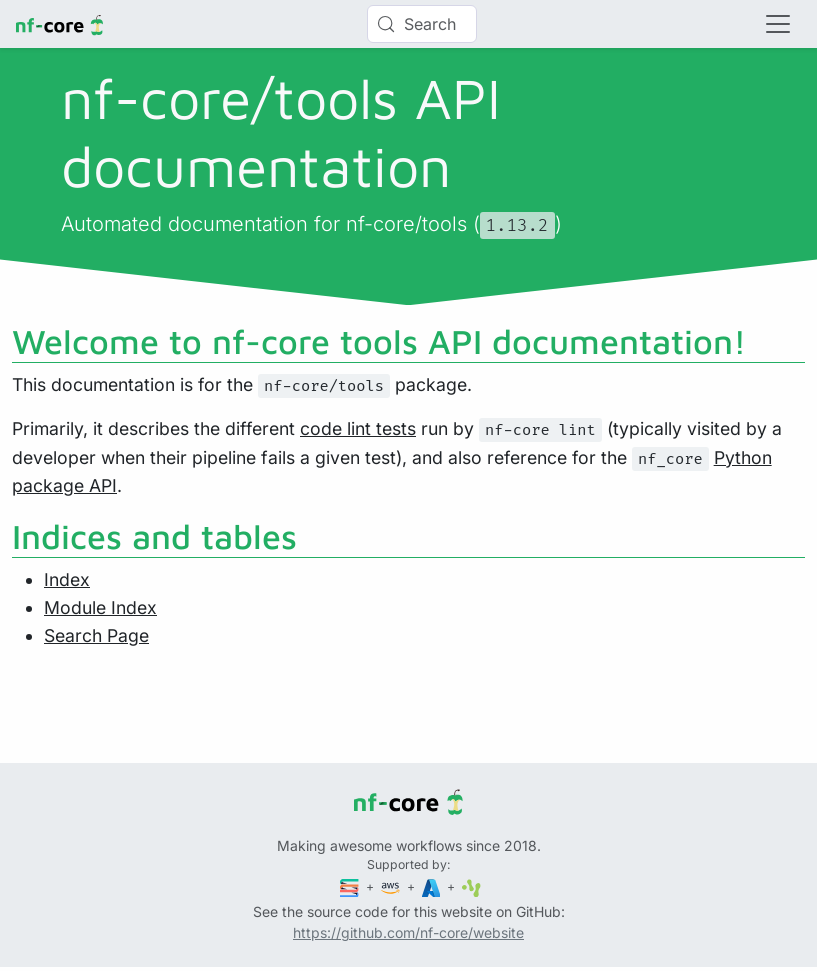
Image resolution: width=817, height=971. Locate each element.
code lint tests (358, 428)
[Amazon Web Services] (392, 886)
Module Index (100, 607)
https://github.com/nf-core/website (408, 932)
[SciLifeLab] (471, 886)
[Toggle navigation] (778, 24)
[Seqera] (351, 886)
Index (67, 579)
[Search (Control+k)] (422, 24)
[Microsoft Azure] (433, 886)
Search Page (96, 635)
